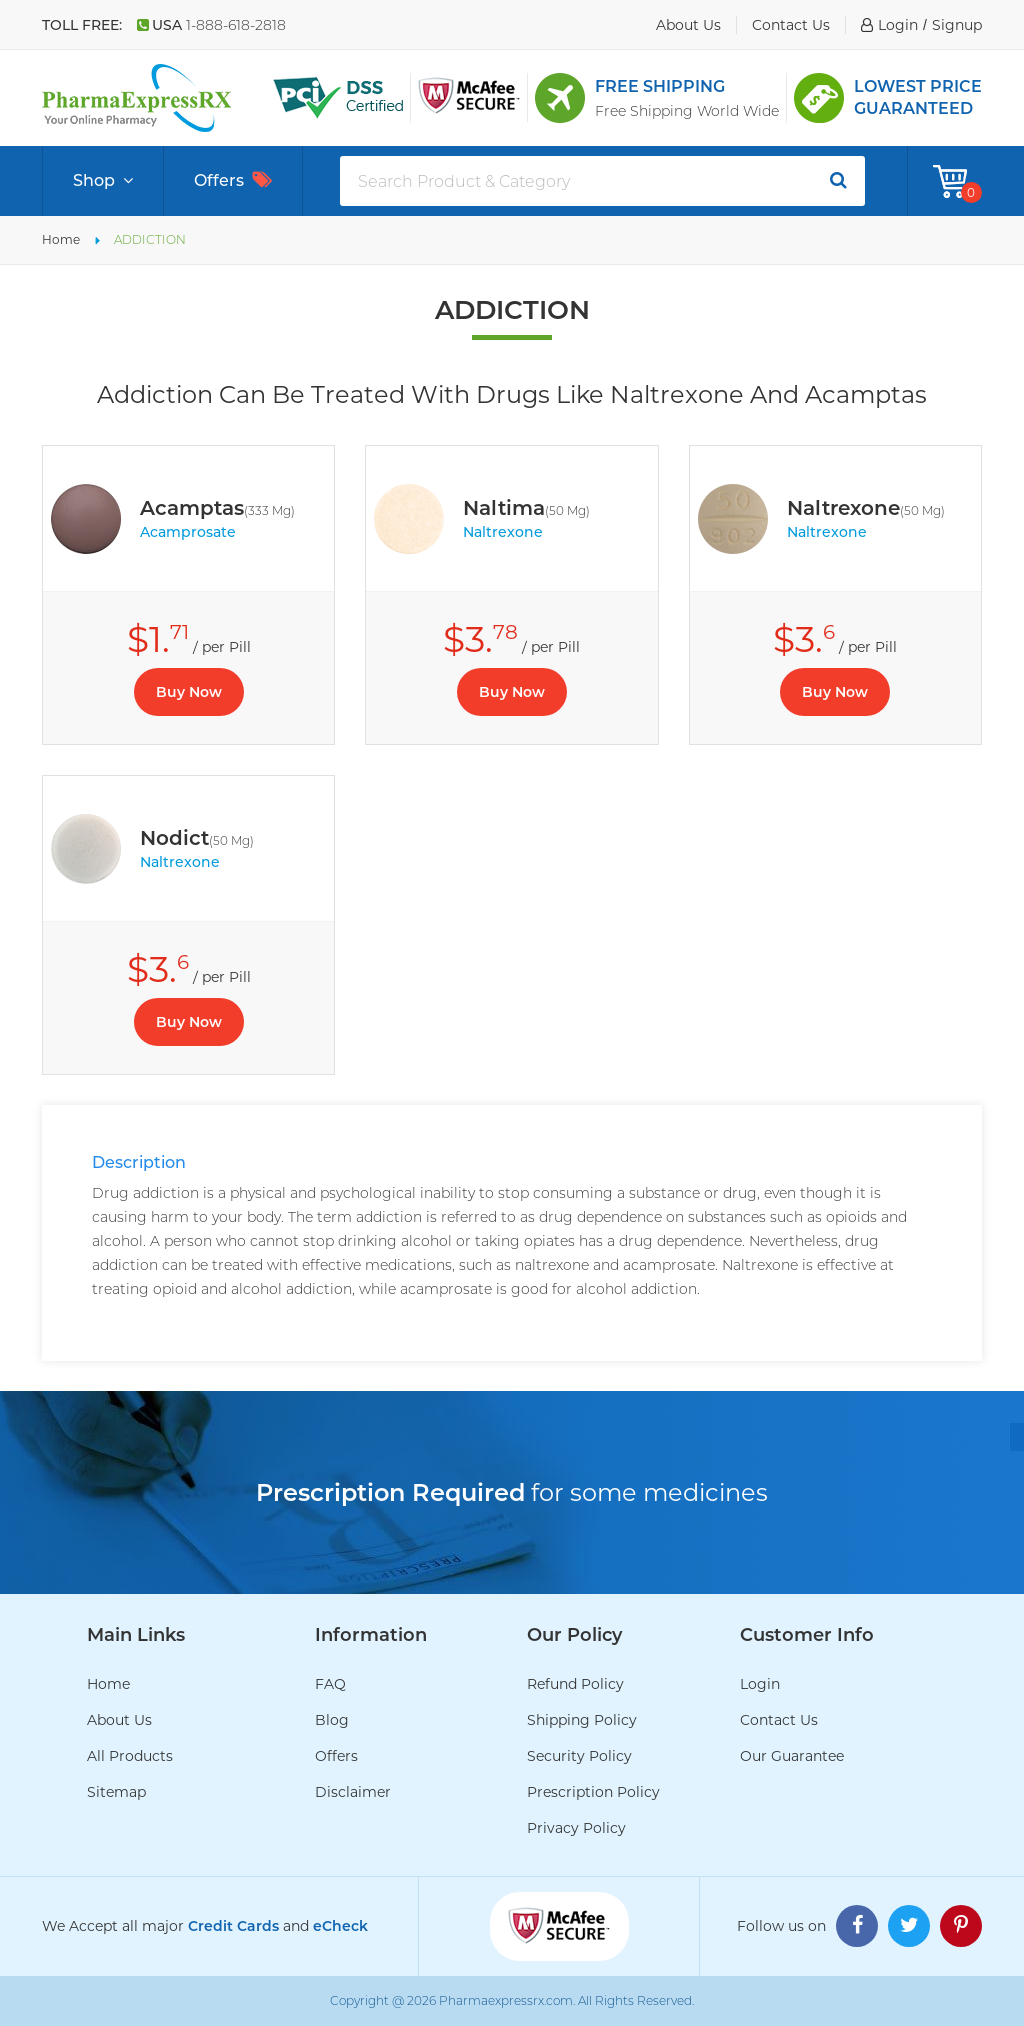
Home (61, 239)
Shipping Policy (582, 1720)
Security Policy (579, 1756)
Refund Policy (575, 1684)
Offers (233, 180)
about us (688, 25)
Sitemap (116, 1792)
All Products (130, 1756)
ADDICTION (150, 239)
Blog (332, 1720)
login (898, 25)
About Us (119, 1720)
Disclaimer (353, 1792)
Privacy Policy (576, 1828)
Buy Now (189, 692)
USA (211, 25)
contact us (791, 25)
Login (760, 1684)
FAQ (330, 1684)
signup (957, 25)
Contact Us (779, 1720)
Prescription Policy (593, 1792)
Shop (103, 181)
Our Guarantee (792, 1756)
